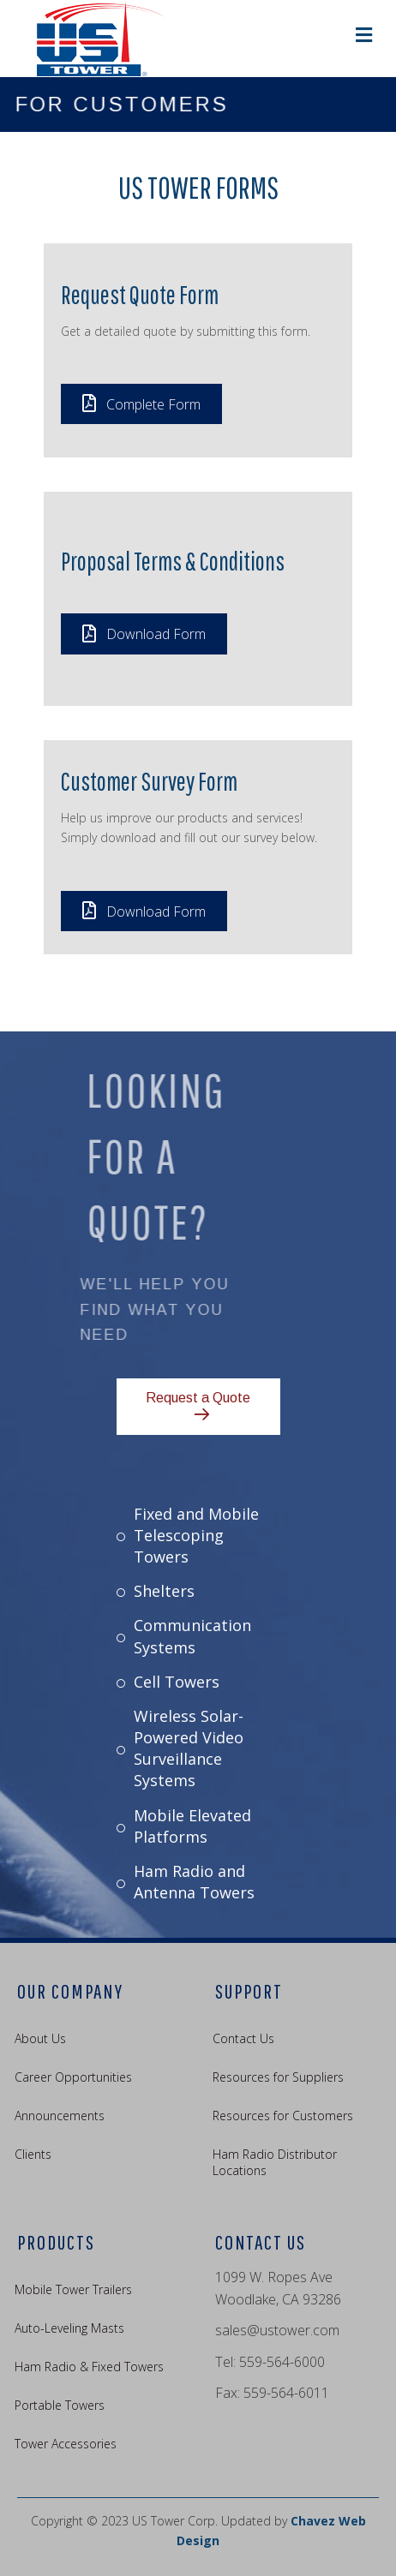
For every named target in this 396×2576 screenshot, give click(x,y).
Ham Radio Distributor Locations (275, 2162)
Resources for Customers (283, 2115)
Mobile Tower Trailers (73, 2289)
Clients (33, 2154)
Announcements (60, 2115)
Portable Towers (60, 2405)
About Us (40, 2038)
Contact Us (243, 2038)
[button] (141, 404)
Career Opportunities (73, 2077)
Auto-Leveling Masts (69, 2328)
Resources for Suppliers (278, 2077)
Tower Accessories (66, 2444)
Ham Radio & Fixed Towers (89, 2366)
